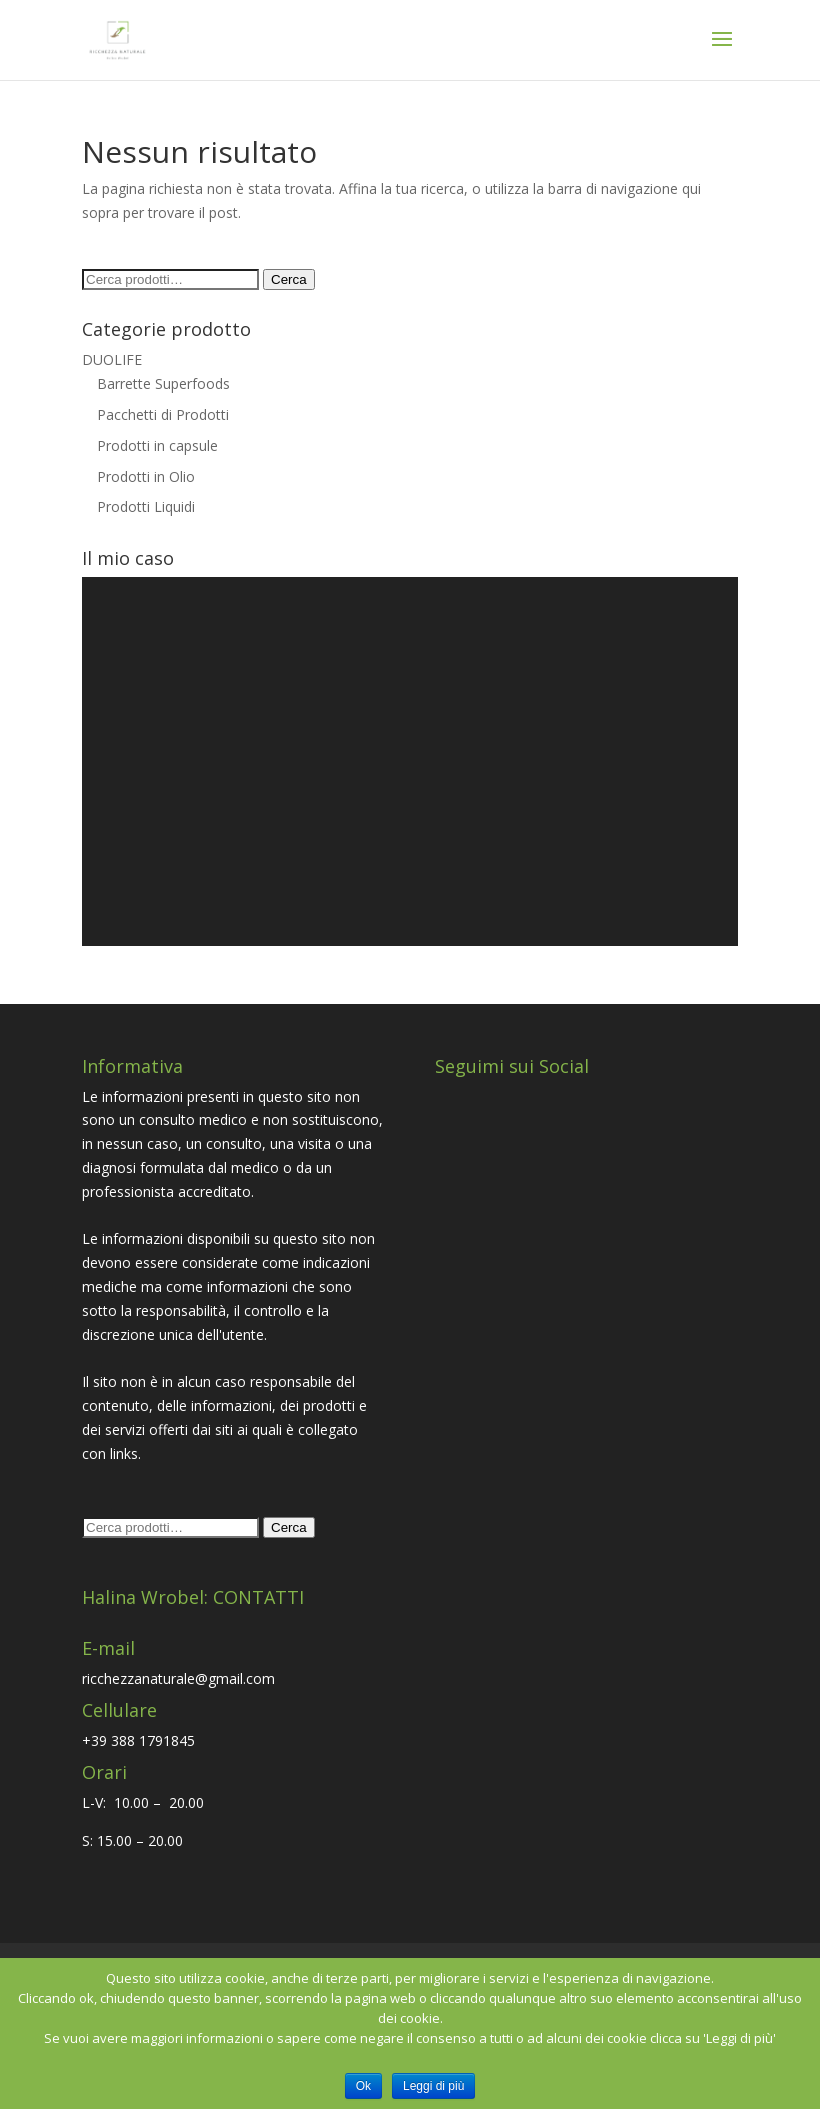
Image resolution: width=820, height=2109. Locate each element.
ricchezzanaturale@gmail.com (178, 1678)
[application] (410, 761)
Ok (363, 2086)
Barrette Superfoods (163, 383)
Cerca (289, 279)
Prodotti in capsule (157, 445)
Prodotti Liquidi (146, 506)
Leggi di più (433, 2086)
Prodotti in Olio (146, 476)
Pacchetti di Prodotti (163, 414)
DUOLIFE (112, 359)
